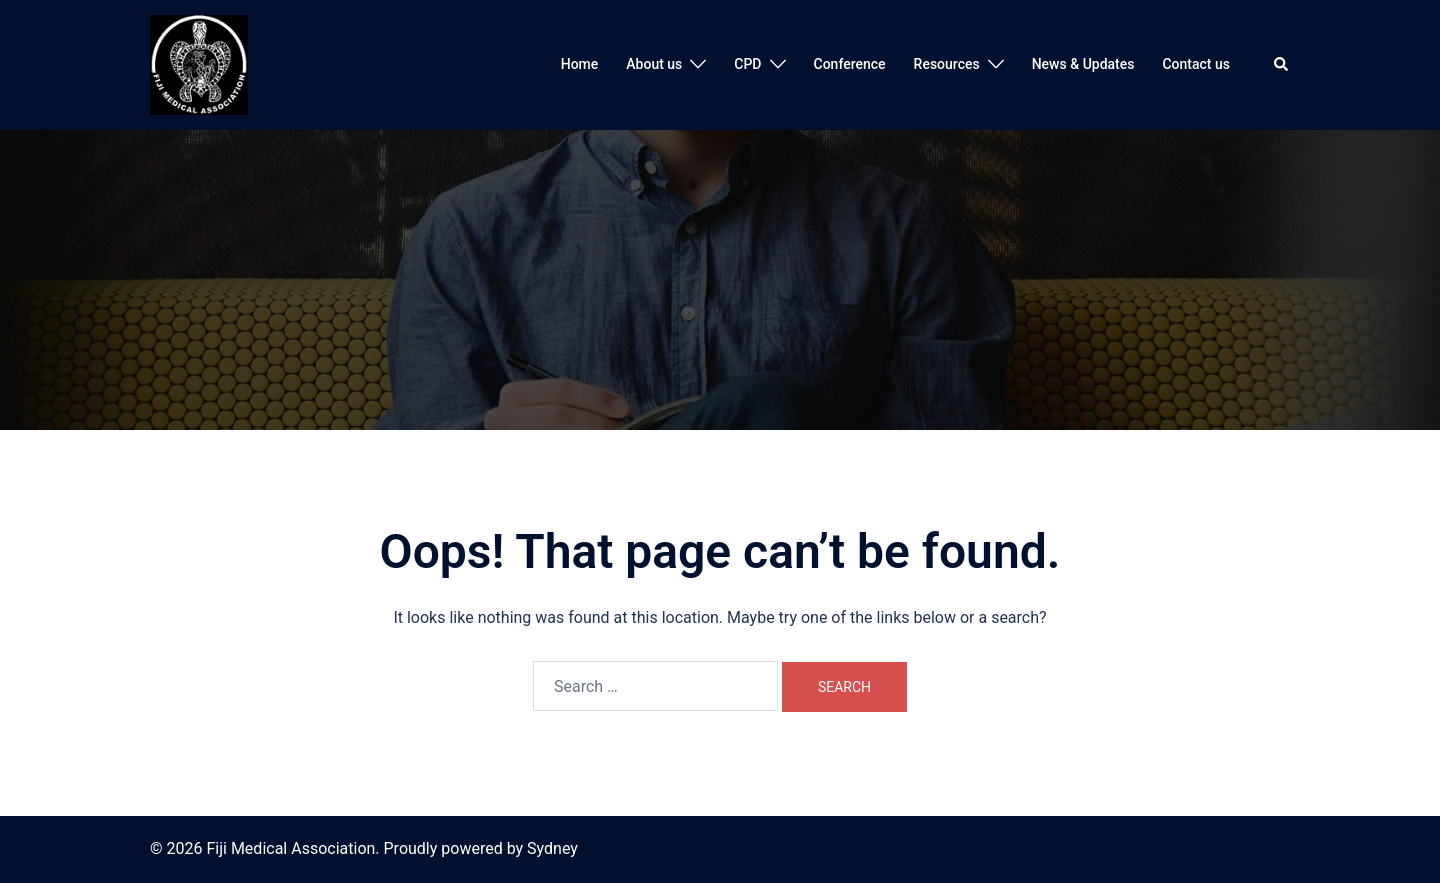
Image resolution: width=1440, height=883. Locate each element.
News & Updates (1083, 64)
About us (654, 64)
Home (580, 64)
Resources (947, 64)
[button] (1282, 65)
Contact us (1196, 64)
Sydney (552, 848)
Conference (850, 64)
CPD (747, 64)
